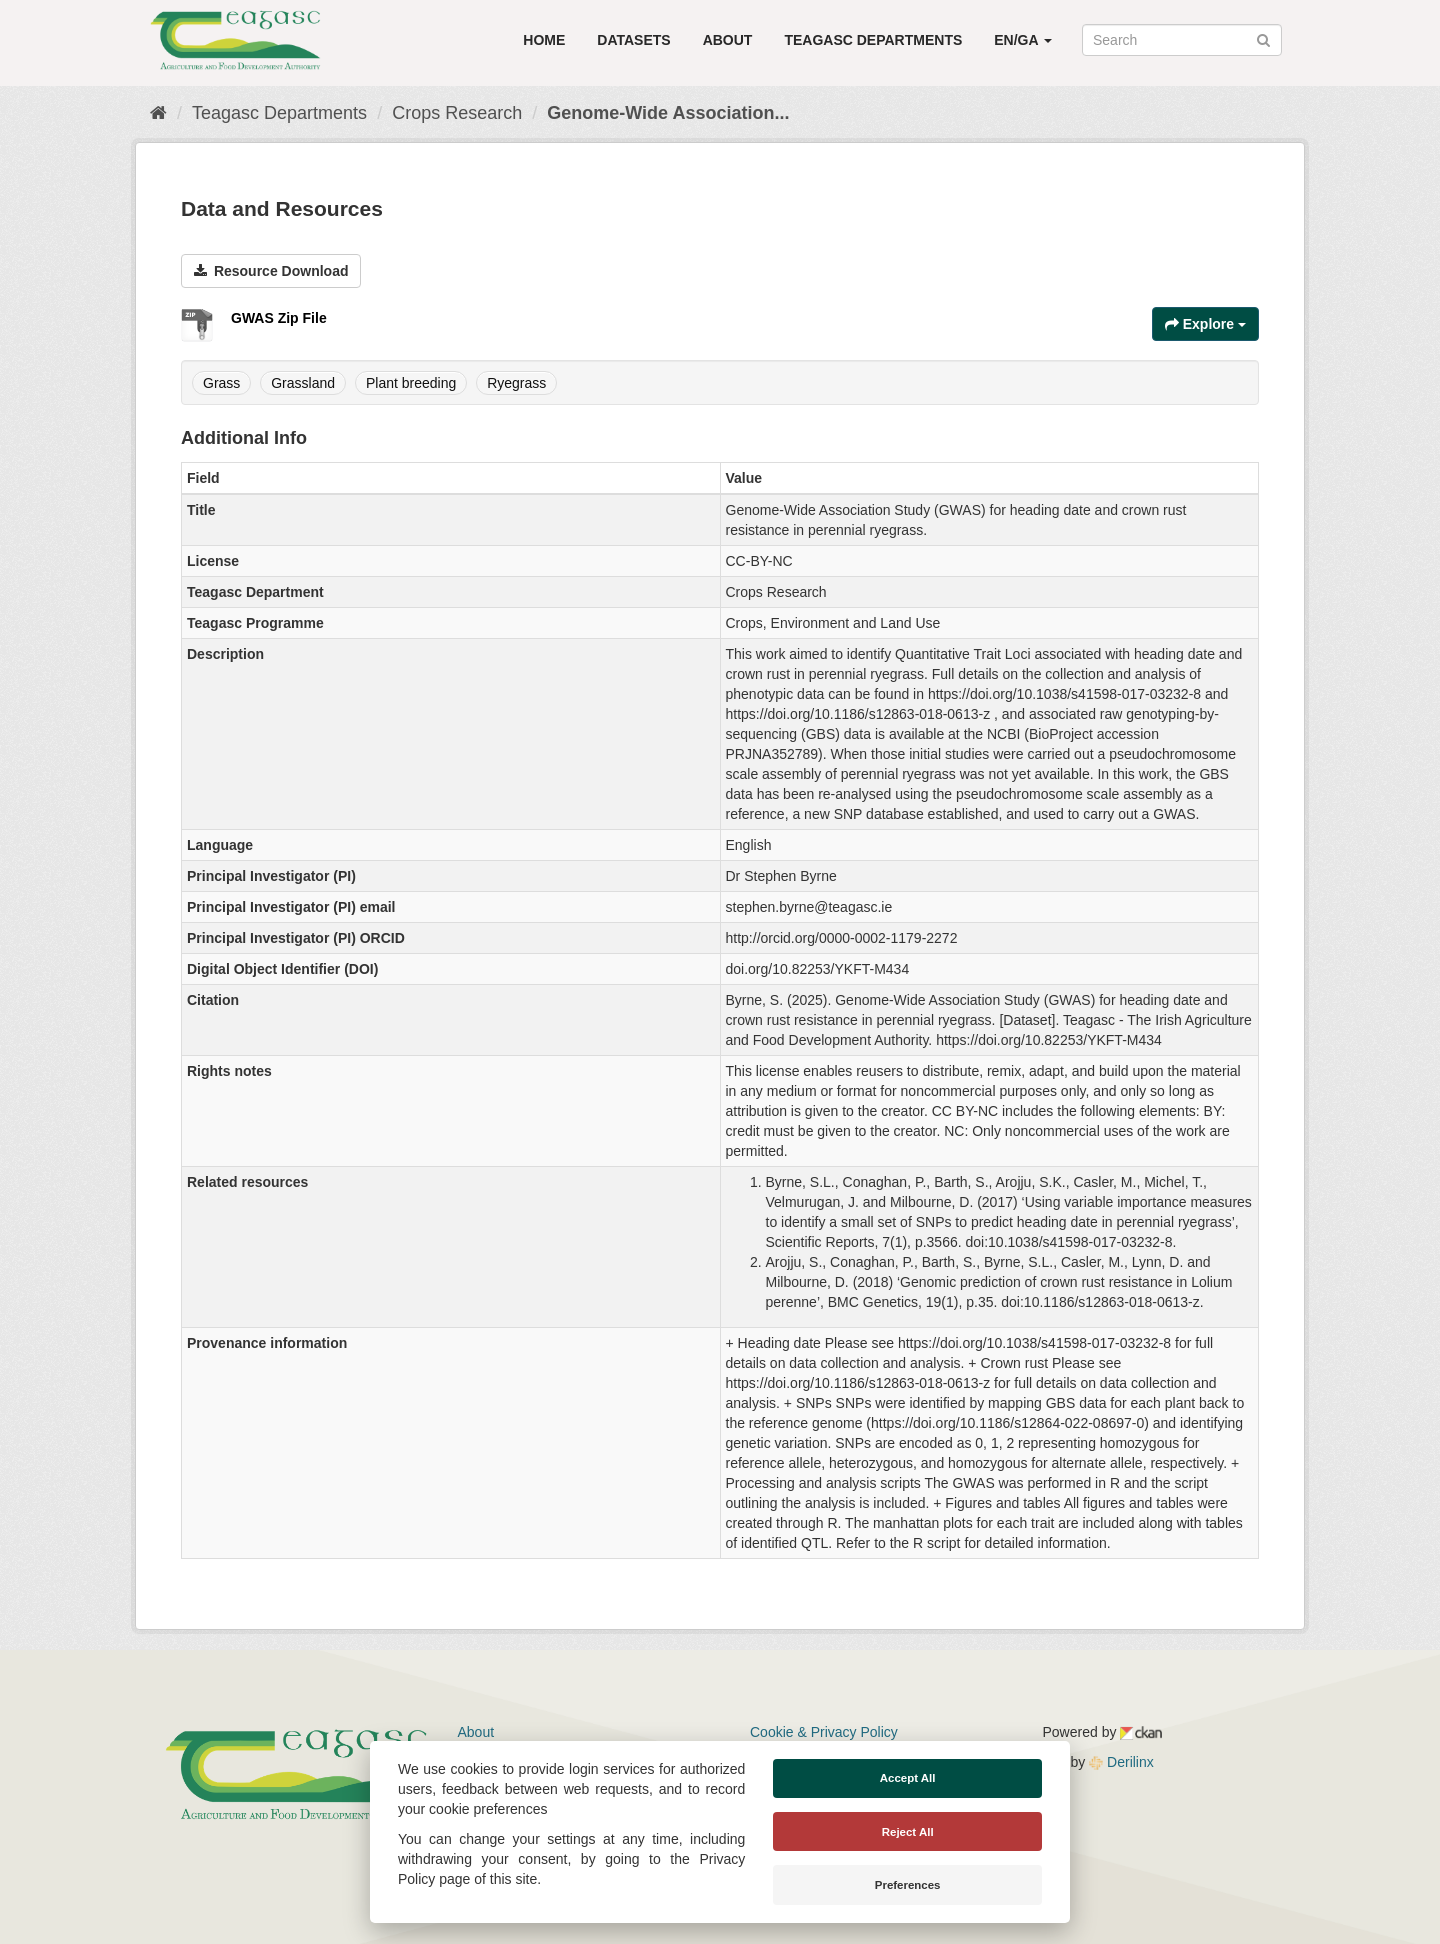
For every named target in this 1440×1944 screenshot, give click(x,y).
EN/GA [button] (1023, 40)
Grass (221, 383)
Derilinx (1121, 1762)
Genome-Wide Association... (668, 113)
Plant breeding (411, 383)
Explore (1205, 324)
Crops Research (457, 113)
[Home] (158, 113)
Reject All (908, 1832)
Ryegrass (516, 383)
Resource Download (271, 271)
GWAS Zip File (279, 318)
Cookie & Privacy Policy (824, 1732)
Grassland (303, 383)
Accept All (908, 1778)
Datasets (633, 40)
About (728, 40)
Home (544, 40)
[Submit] (1263, 38)
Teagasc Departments (873, 40)
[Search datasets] (1182, 40)
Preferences (908, 1885)
